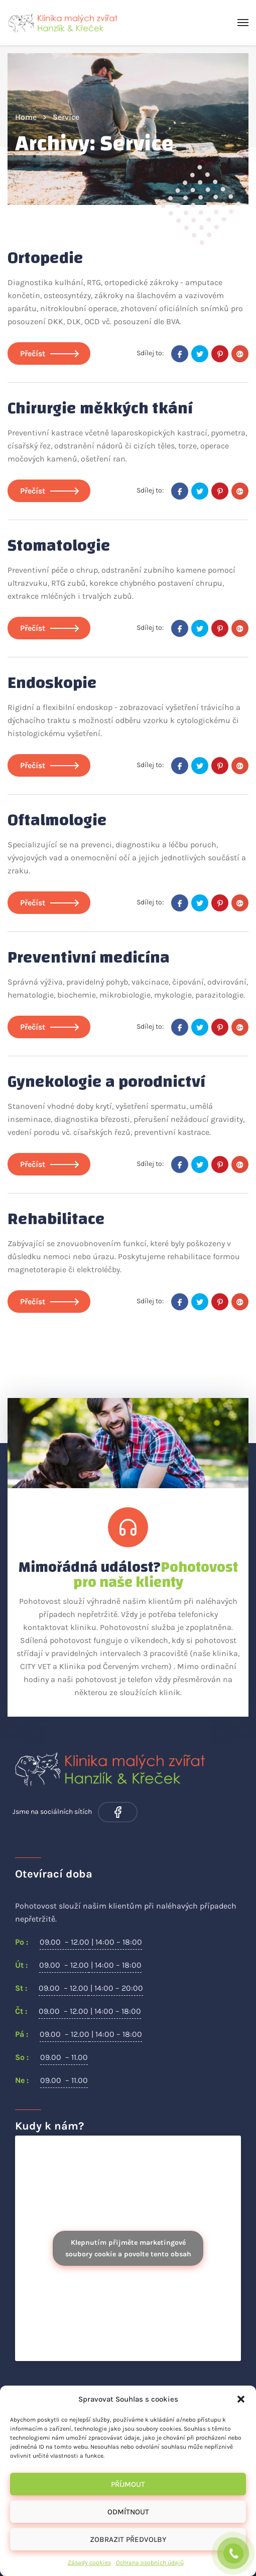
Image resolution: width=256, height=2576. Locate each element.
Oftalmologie (57, 820)
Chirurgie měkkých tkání (100, 408)
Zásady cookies (89, 2562)
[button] (241, 2399)
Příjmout (128, 2484)
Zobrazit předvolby (128, 2539)
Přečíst (49, 353)
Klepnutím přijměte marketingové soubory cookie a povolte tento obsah (128, 2248)
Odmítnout (128, 2511)
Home (26, 117)
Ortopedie (45, 258)
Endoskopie (52, 683)
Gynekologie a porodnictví (106, 1082)
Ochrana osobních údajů (150, 2562)
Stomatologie (59, 546)
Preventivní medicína (89, 958)
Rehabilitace (56, 1219)
